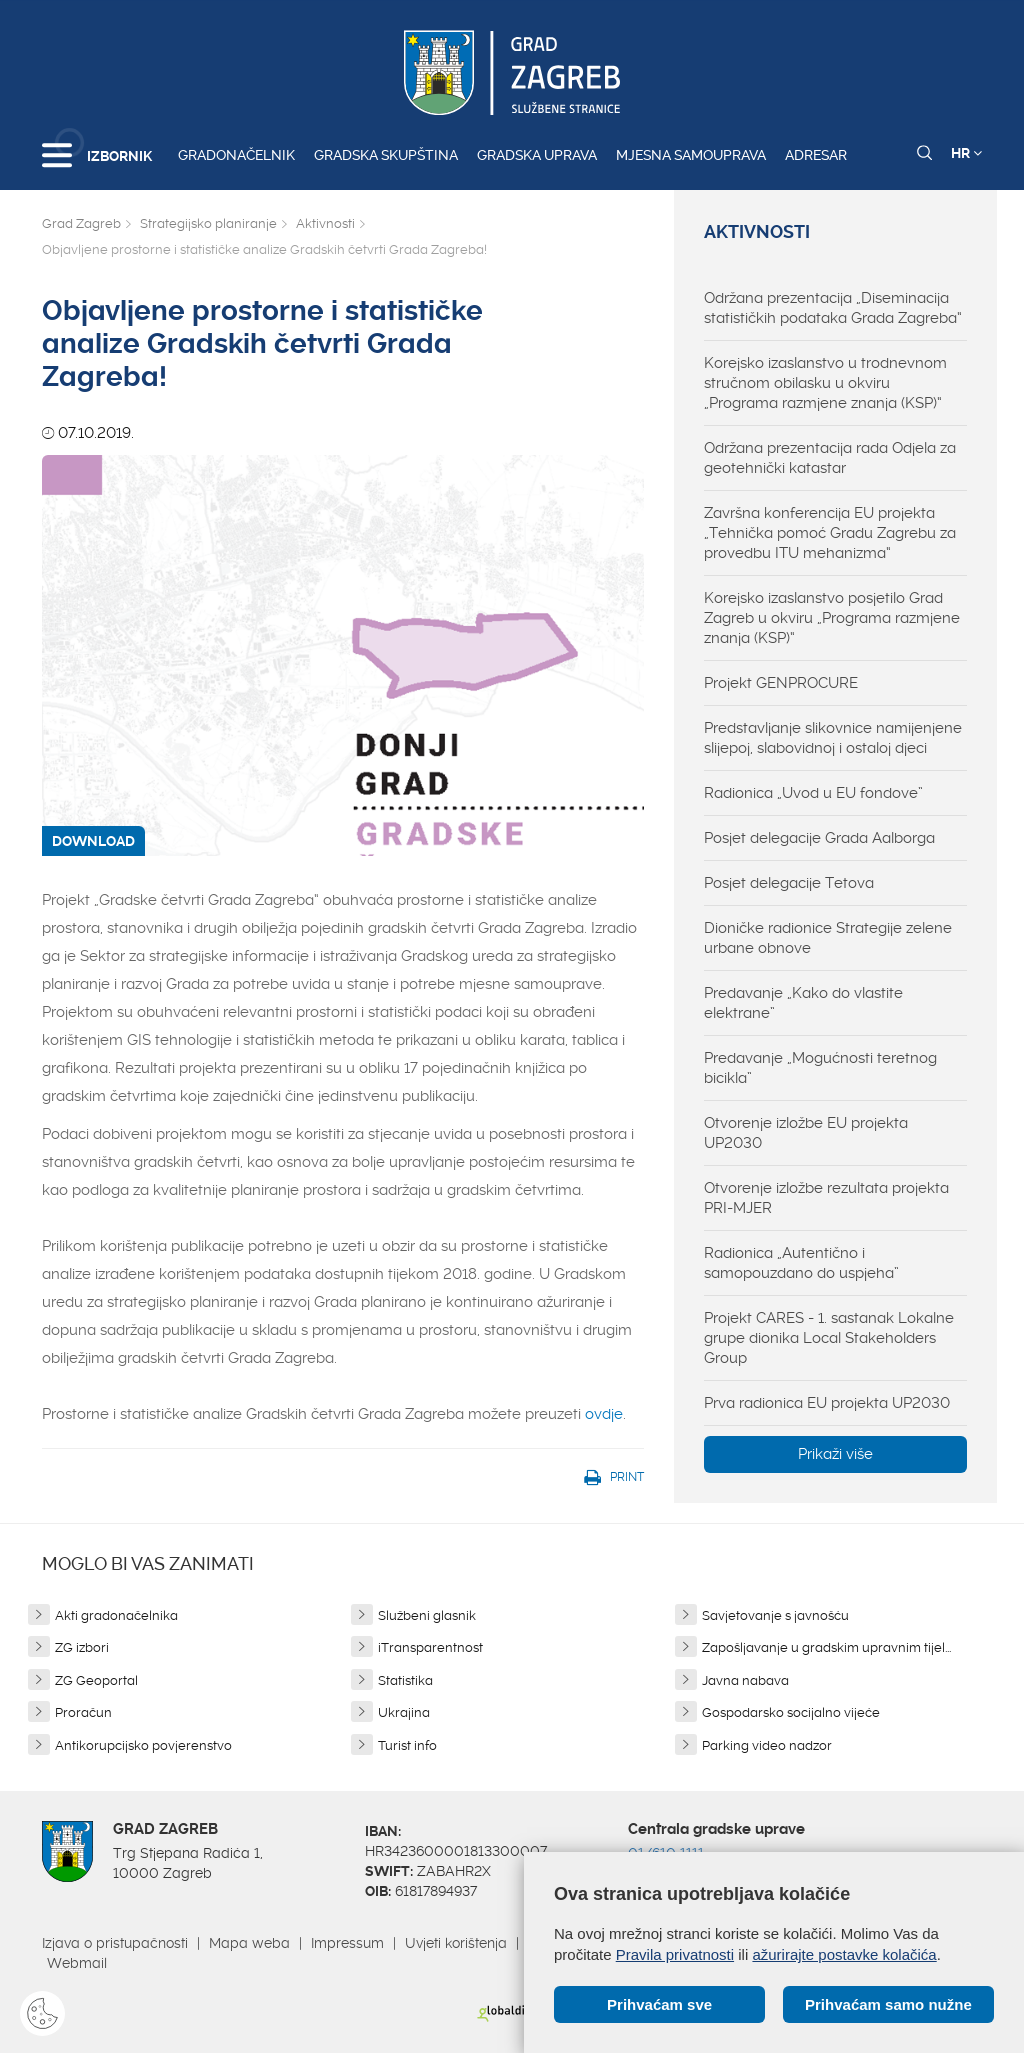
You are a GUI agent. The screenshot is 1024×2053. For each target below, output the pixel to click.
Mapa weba (249, 1943)
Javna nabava (745, 1680)
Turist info (407, 1745)
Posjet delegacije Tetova (789, 883)
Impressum (347, 1943)
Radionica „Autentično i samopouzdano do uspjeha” (801, 1263)
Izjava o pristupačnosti (115, 1943)
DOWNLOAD (93, 841)
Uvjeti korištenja (456, 1943)
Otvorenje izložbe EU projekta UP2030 (806, 1133)
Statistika (405, 1680)
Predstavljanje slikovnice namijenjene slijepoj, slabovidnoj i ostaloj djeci (833, 738)
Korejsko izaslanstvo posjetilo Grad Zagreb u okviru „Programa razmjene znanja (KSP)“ (832, 618)
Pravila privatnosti (675, 1954)
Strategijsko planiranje (208, 223)
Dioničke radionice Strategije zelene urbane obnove (828, 938)
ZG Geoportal (96, 1680)
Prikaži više (835, 1454)
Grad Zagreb (81, 223)
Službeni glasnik (427, 1615)
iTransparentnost (430, 1647)
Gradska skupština (386, 155)
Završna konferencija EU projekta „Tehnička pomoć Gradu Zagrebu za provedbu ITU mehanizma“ (830, 533)
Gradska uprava (537, 155)
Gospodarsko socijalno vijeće (791, 1712)
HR (966, 153)
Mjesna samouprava (691, 155)
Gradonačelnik (236, 155)
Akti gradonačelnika (116, 1615)
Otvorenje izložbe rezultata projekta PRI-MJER (826, 1198)
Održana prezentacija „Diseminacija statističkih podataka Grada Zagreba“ (833, 308)
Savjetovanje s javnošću (775, 1615)
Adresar (816, 155)
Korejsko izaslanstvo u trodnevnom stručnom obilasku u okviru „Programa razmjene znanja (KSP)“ (825, 383)
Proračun (83, 1712)
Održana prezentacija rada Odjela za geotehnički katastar (830, 458)
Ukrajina (404, 1712)
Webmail (77, 1963)
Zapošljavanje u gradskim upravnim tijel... (826, 1647)
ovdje (604, 1414)
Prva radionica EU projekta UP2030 (827, 1403)
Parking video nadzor (767, 1745)
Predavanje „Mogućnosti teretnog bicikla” (820, 1068)
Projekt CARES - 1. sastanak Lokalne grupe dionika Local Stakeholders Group (829, 1338)
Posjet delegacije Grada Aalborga (819, 838)
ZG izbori (82, 1647)
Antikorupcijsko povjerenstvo (143, 1745)
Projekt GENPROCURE (781, 683)
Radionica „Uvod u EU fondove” (813, 793)
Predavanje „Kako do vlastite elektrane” (803, 1003)
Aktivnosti (325, 223)
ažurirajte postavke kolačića (844, 1954)
